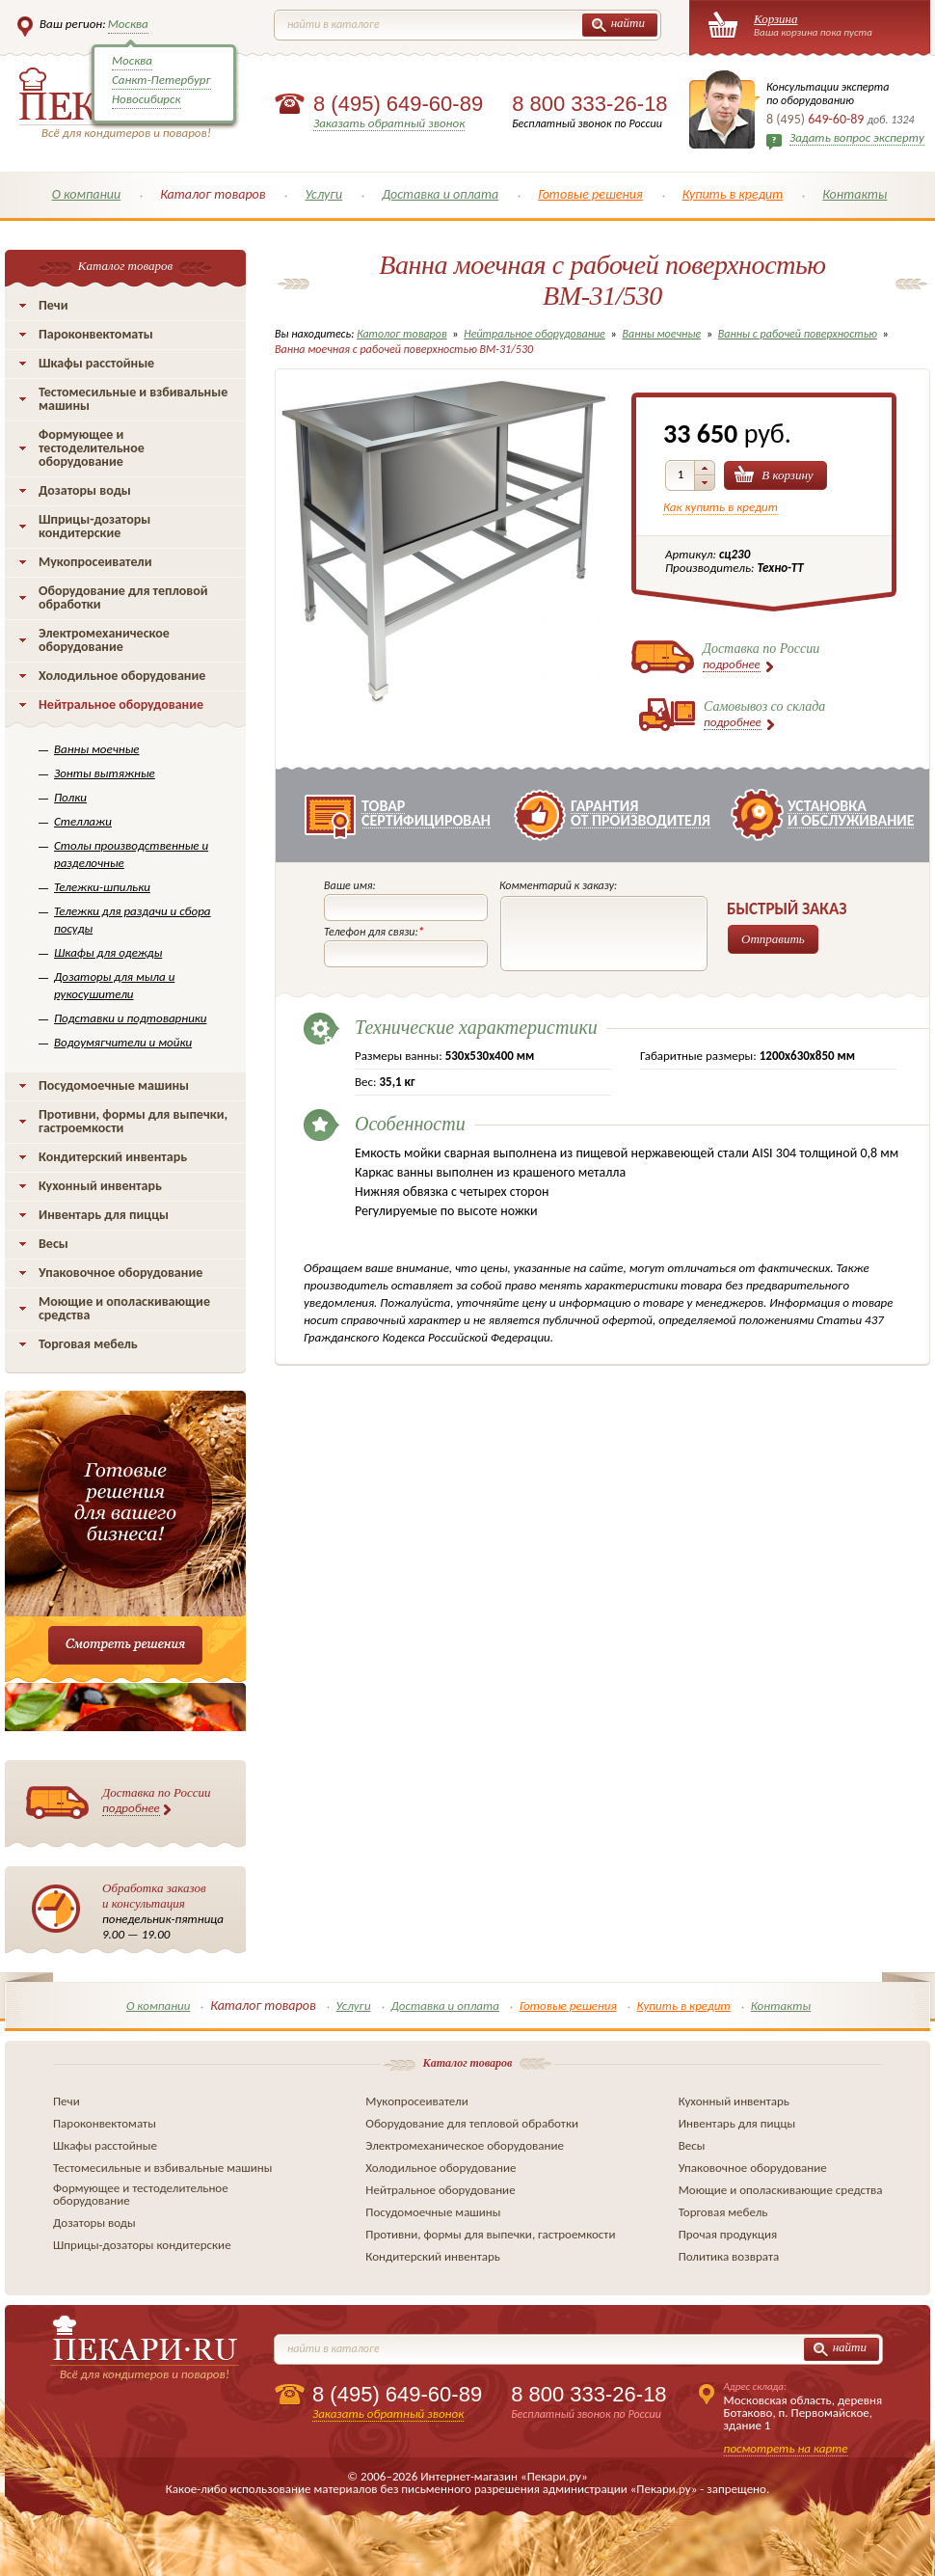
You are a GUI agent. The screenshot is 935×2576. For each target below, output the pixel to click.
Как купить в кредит (720, 507)
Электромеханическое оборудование (104, 640)
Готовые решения (590, 194)
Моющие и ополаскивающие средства (124, 1308)
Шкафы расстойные (96, 363)
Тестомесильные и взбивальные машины (133, 399)
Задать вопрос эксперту (856, 137)
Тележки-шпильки (102, 887)
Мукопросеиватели (95, 562)
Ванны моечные (97, 749)
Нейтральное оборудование (121, 704)
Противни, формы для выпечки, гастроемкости (133, 1121)
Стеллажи (83, 821)
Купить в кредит (733, 194)
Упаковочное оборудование (120, 1272)
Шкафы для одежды (108, 952)
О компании (86, 194)
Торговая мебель (88, 1344)
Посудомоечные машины (114, 1085)
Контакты (854, 194)
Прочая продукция (728, 2234)
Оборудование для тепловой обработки (123, 597)
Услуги (323, 194)
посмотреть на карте (786, 2448)
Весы (53, 1243)
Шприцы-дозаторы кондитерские (94, 526)
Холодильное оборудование (122, 675)
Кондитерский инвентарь (113, 1157)
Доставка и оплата (440, 194)
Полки (70, 797)
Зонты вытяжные (104, 773)
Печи (53, 305)
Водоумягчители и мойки (123, 1042)
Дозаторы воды (85, 490)
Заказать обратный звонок (389, 123)
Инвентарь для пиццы (104, 1215)
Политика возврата (729, 2256)
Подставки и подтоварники (130, 1018)
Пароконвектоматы (96, 334)
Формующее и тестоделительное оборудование (92, 448)
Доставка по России (156, 1800)
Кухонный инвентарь (100, 1186)
